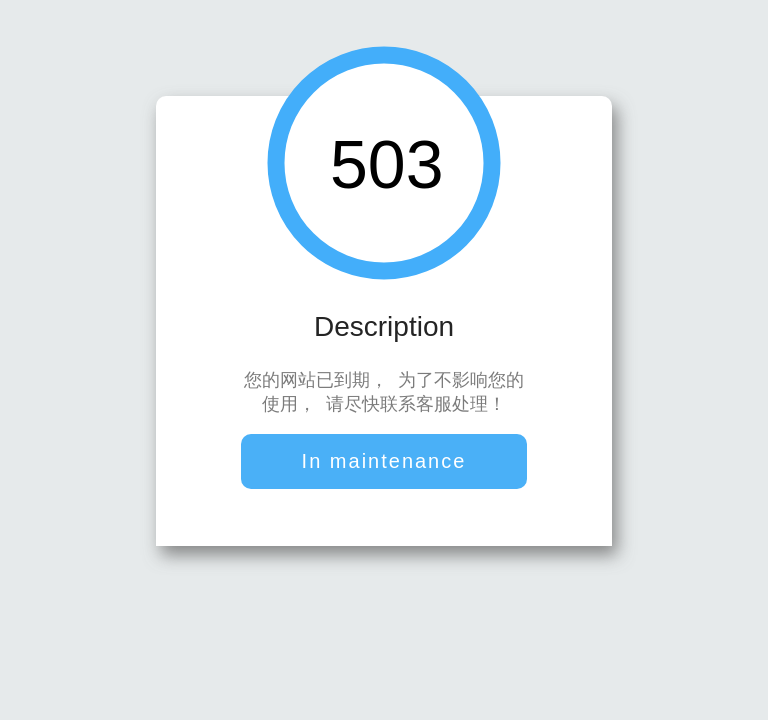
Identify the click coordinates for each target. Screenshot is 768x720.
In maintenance (384, 463)
